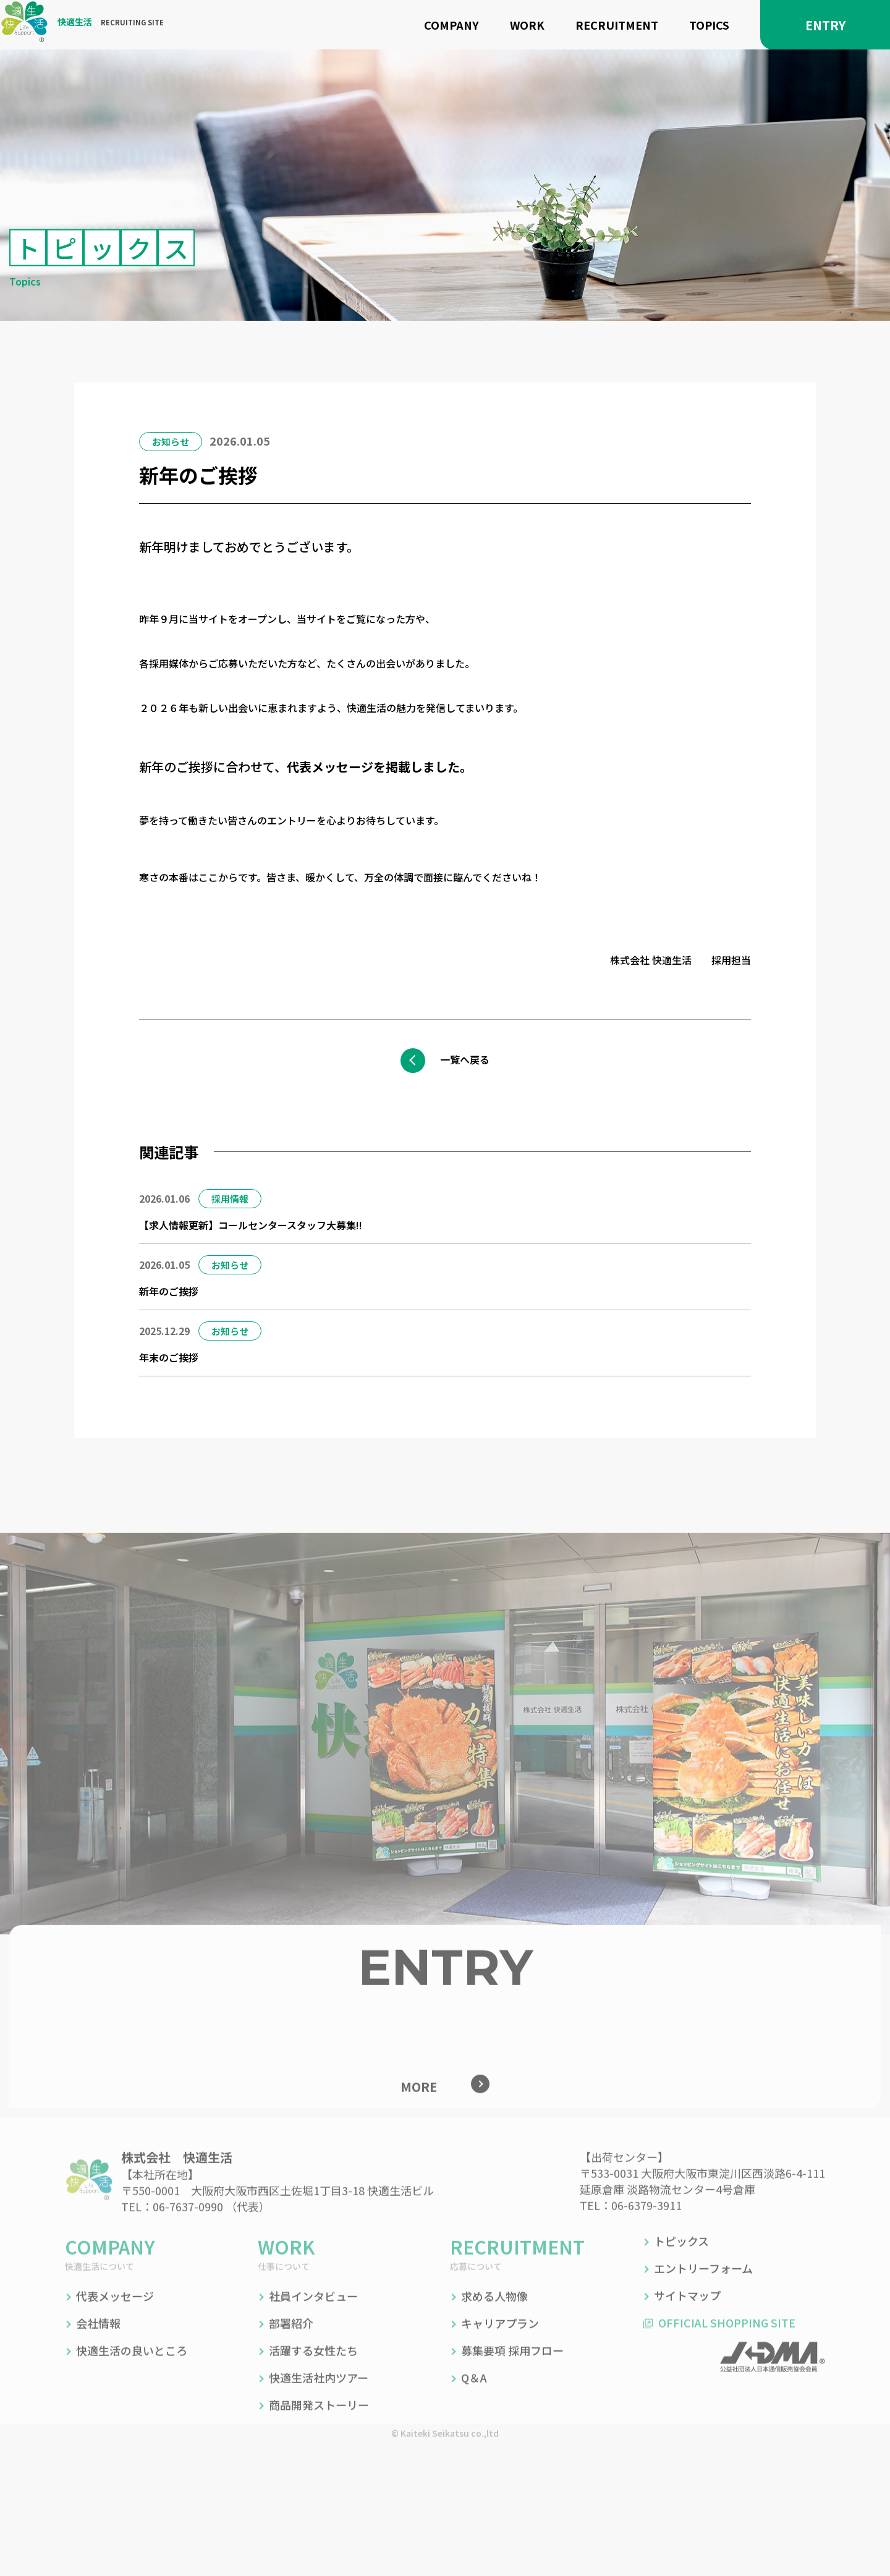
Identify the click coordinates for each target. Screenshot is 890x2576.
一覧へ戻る (470, 1059)
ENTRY (825, 25)
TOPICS (709, 25)
